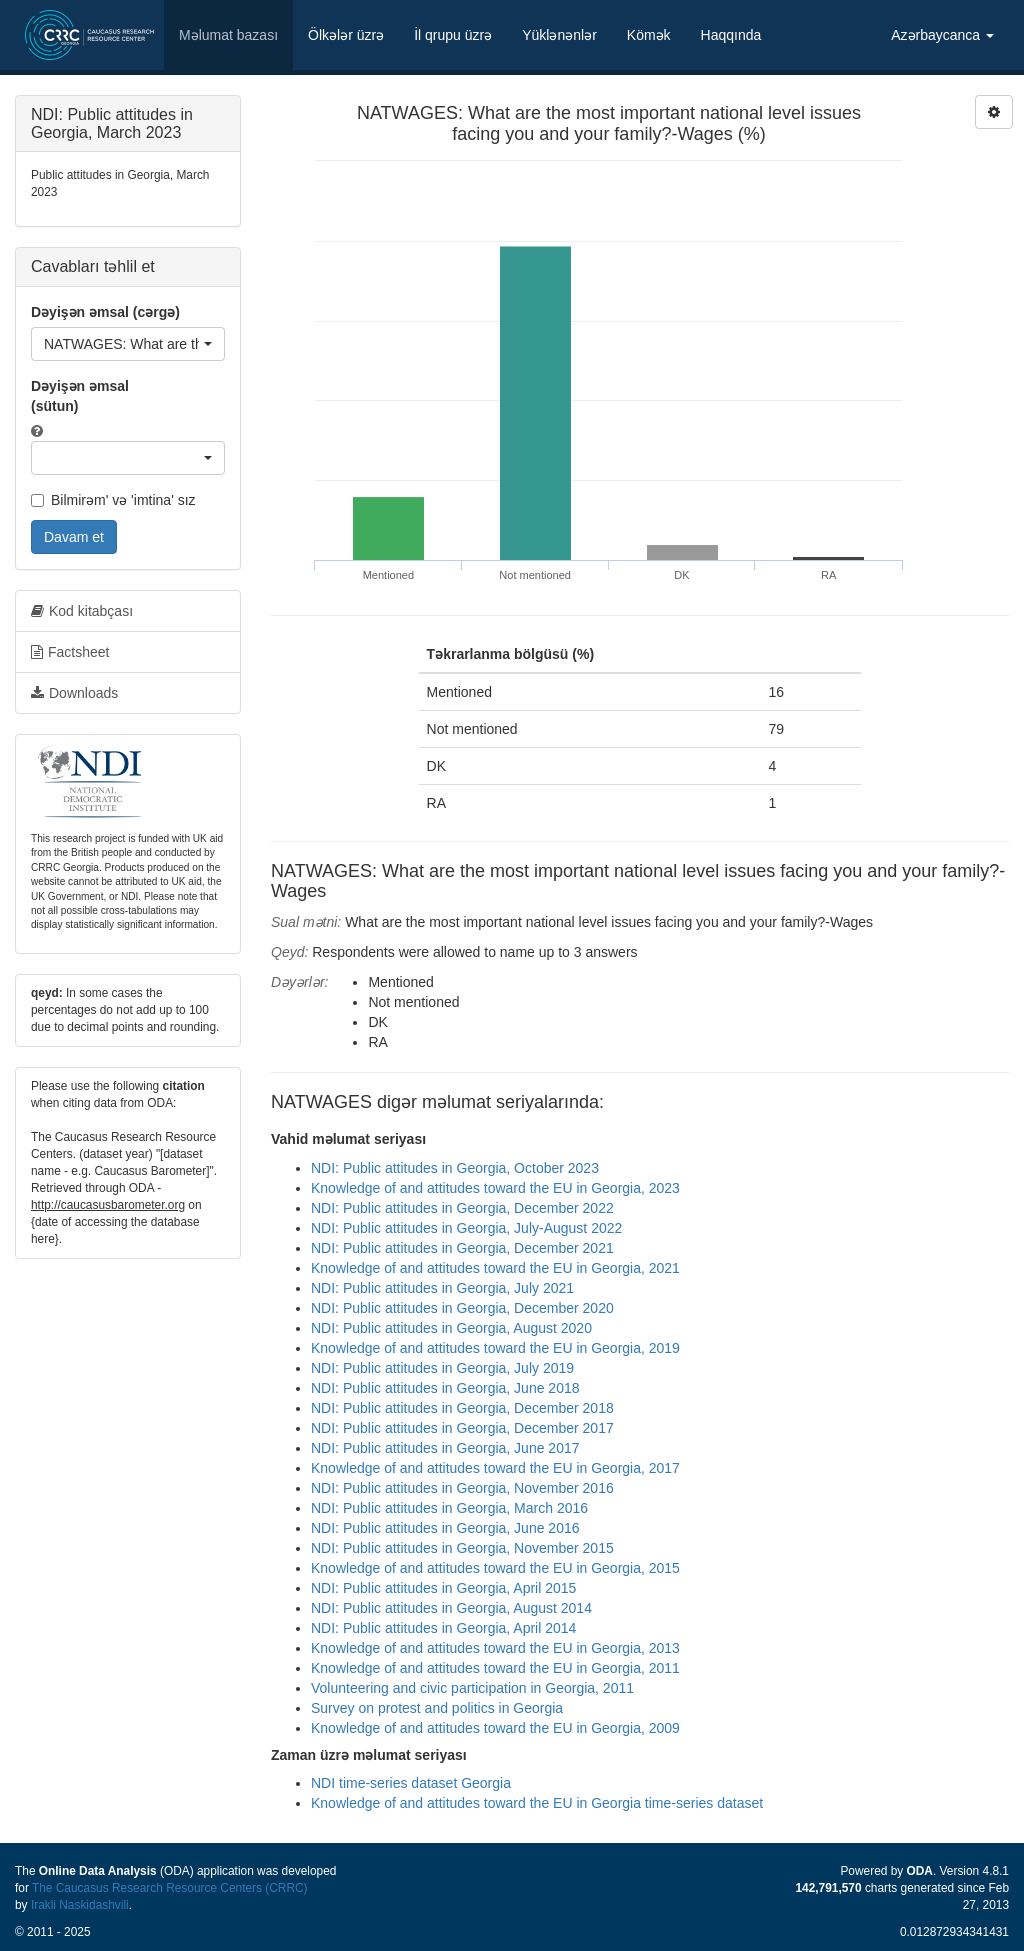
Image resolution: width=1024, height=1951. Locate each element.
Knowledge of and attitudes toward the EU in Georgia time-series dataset (537, 1803)
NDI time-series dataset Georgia (411, 1783)
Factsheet (70, 652)
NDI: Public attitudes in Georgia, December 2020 (462, 1308)
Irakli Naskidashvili (80, 1905)
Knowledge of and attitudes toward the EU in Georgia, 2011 (495, 1668)
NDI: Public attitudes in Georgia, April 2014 (443, 1628)
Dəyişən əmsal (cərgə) (105, 312)
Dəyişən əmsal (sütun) (80, 396)
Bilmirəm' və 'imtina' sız (113, 500)
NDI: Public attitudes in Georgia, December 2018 (462, 1408)
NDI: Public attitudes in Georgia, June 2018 (445, 1388)
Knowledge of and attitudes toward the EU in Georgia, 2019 (495, 1348)
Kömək (649, 35)
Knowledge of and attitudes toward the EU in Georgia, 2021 (495, 1268)
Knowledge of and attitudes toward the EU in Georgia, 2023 (495, 1188)
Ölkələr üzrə (346, 35)
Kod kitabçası (82, 611)
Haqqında (731, 35)
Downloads (74, 693)
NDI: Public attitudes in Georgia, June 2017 (445, 1448)
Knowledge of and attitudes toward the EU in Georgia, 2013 (495, 1648)
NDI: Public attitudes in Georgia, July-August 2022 (466, 1228)
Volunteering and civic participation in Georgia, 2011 (472, 1688)
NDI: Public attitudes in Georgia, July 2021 (442, 1288)
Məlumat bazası (228, 35)
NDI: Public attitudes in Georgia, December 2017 (462, 1428)
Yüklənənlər (559, 35)
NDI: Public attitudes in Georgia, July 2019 (442, 1368)
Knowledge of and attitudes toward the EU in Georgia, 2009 (495, 1728)
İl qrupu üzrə (453, 35)
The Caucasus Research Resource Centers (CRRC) (170, 1888)
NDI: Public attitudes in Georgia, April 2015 (443, 1588)
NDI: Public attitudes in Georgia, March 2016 (449, 1508)
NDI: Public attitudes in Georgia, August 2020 (451, 1328)
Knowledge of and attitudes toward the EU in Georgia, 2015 (495, 1568)
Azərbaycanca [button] (942, 35)
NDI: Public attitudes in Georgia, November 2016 (462, 1488)
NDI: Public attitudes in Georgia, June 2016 (445, 1528)
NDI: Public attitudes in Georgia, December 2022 (462, 1208)
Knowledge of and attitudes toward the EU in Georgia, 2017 (495, 1468)
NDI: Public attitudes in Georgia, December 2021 (462, 1248)
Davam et (74, 537)
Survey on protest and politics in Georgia (437, 1708)
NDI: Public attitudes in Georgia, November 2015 (462, 1548)
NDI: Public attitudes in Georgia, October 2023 (455, 1168)
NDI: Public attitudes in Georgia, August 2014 (451, 1608)
